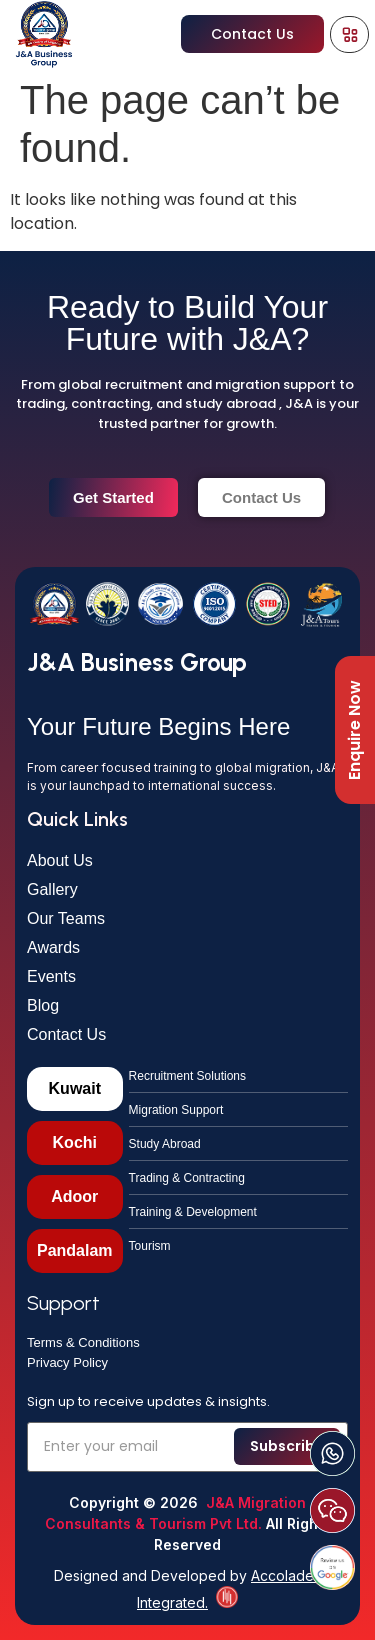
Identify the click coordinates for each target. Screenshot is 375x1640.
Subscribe (287, 1446)
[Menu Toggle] (350, 34)
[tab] (75, 1089)
